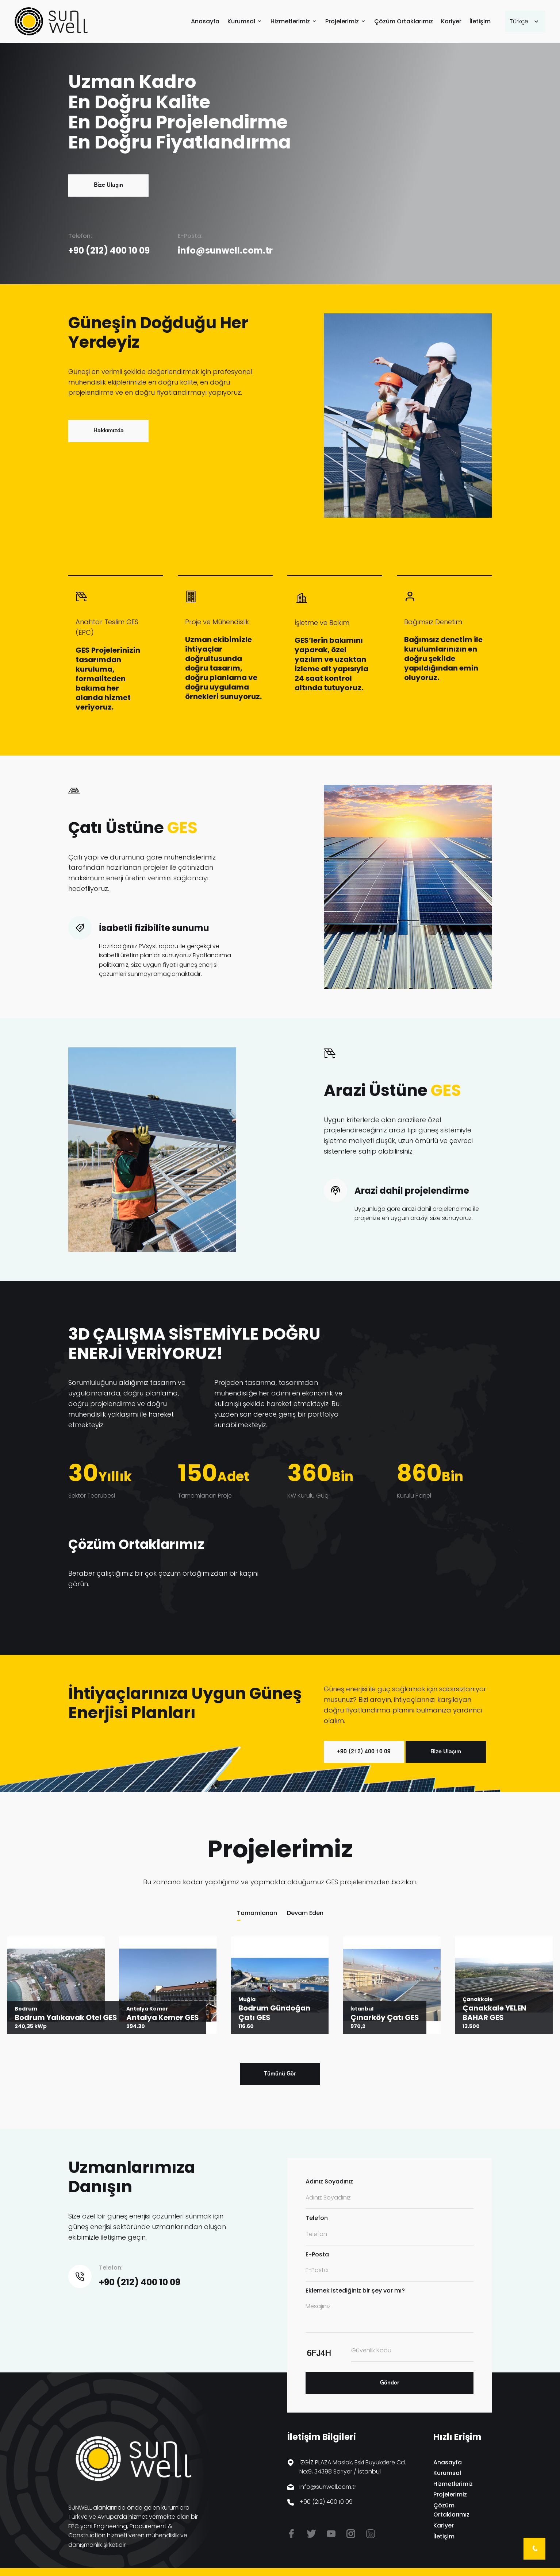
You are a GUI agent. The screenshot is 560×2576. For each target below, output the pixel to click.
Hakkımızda (108, 430)
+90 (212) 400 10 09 (109, 250)
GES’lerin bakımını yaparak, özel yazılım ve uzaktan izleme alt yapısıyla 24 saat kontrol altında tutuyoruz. (331, 664)
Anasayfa (205, 21)
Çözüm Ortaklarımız (403, 21)
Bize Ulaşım (445, 1751)
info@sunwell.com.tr (225, 250)
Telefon (317, 2218)
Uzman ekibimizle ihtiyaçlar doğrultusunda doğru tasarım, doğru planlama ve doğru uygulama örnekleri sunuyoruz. (223, 668)
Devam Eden (305, 1913)
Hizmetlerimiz (290, 21)
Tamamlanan (257, 1913)
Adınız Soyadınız (329, 2181)
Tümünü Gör (280, 2074)
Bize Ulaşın (108, 185)
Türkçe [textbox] (519, 21)
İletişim (480, 21)
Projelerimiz (342, 21)
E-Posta (317, 2254)
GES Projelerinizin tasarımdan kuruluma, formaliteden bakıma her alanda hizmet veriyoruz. (108, 678)
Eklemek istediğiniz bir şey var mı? (355, 2290)
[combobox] (525, 21)
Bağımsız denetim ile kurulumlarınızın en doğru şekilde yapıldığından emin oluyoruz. (443, 658)
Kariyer (451, 21)
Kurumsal (241, 21)
